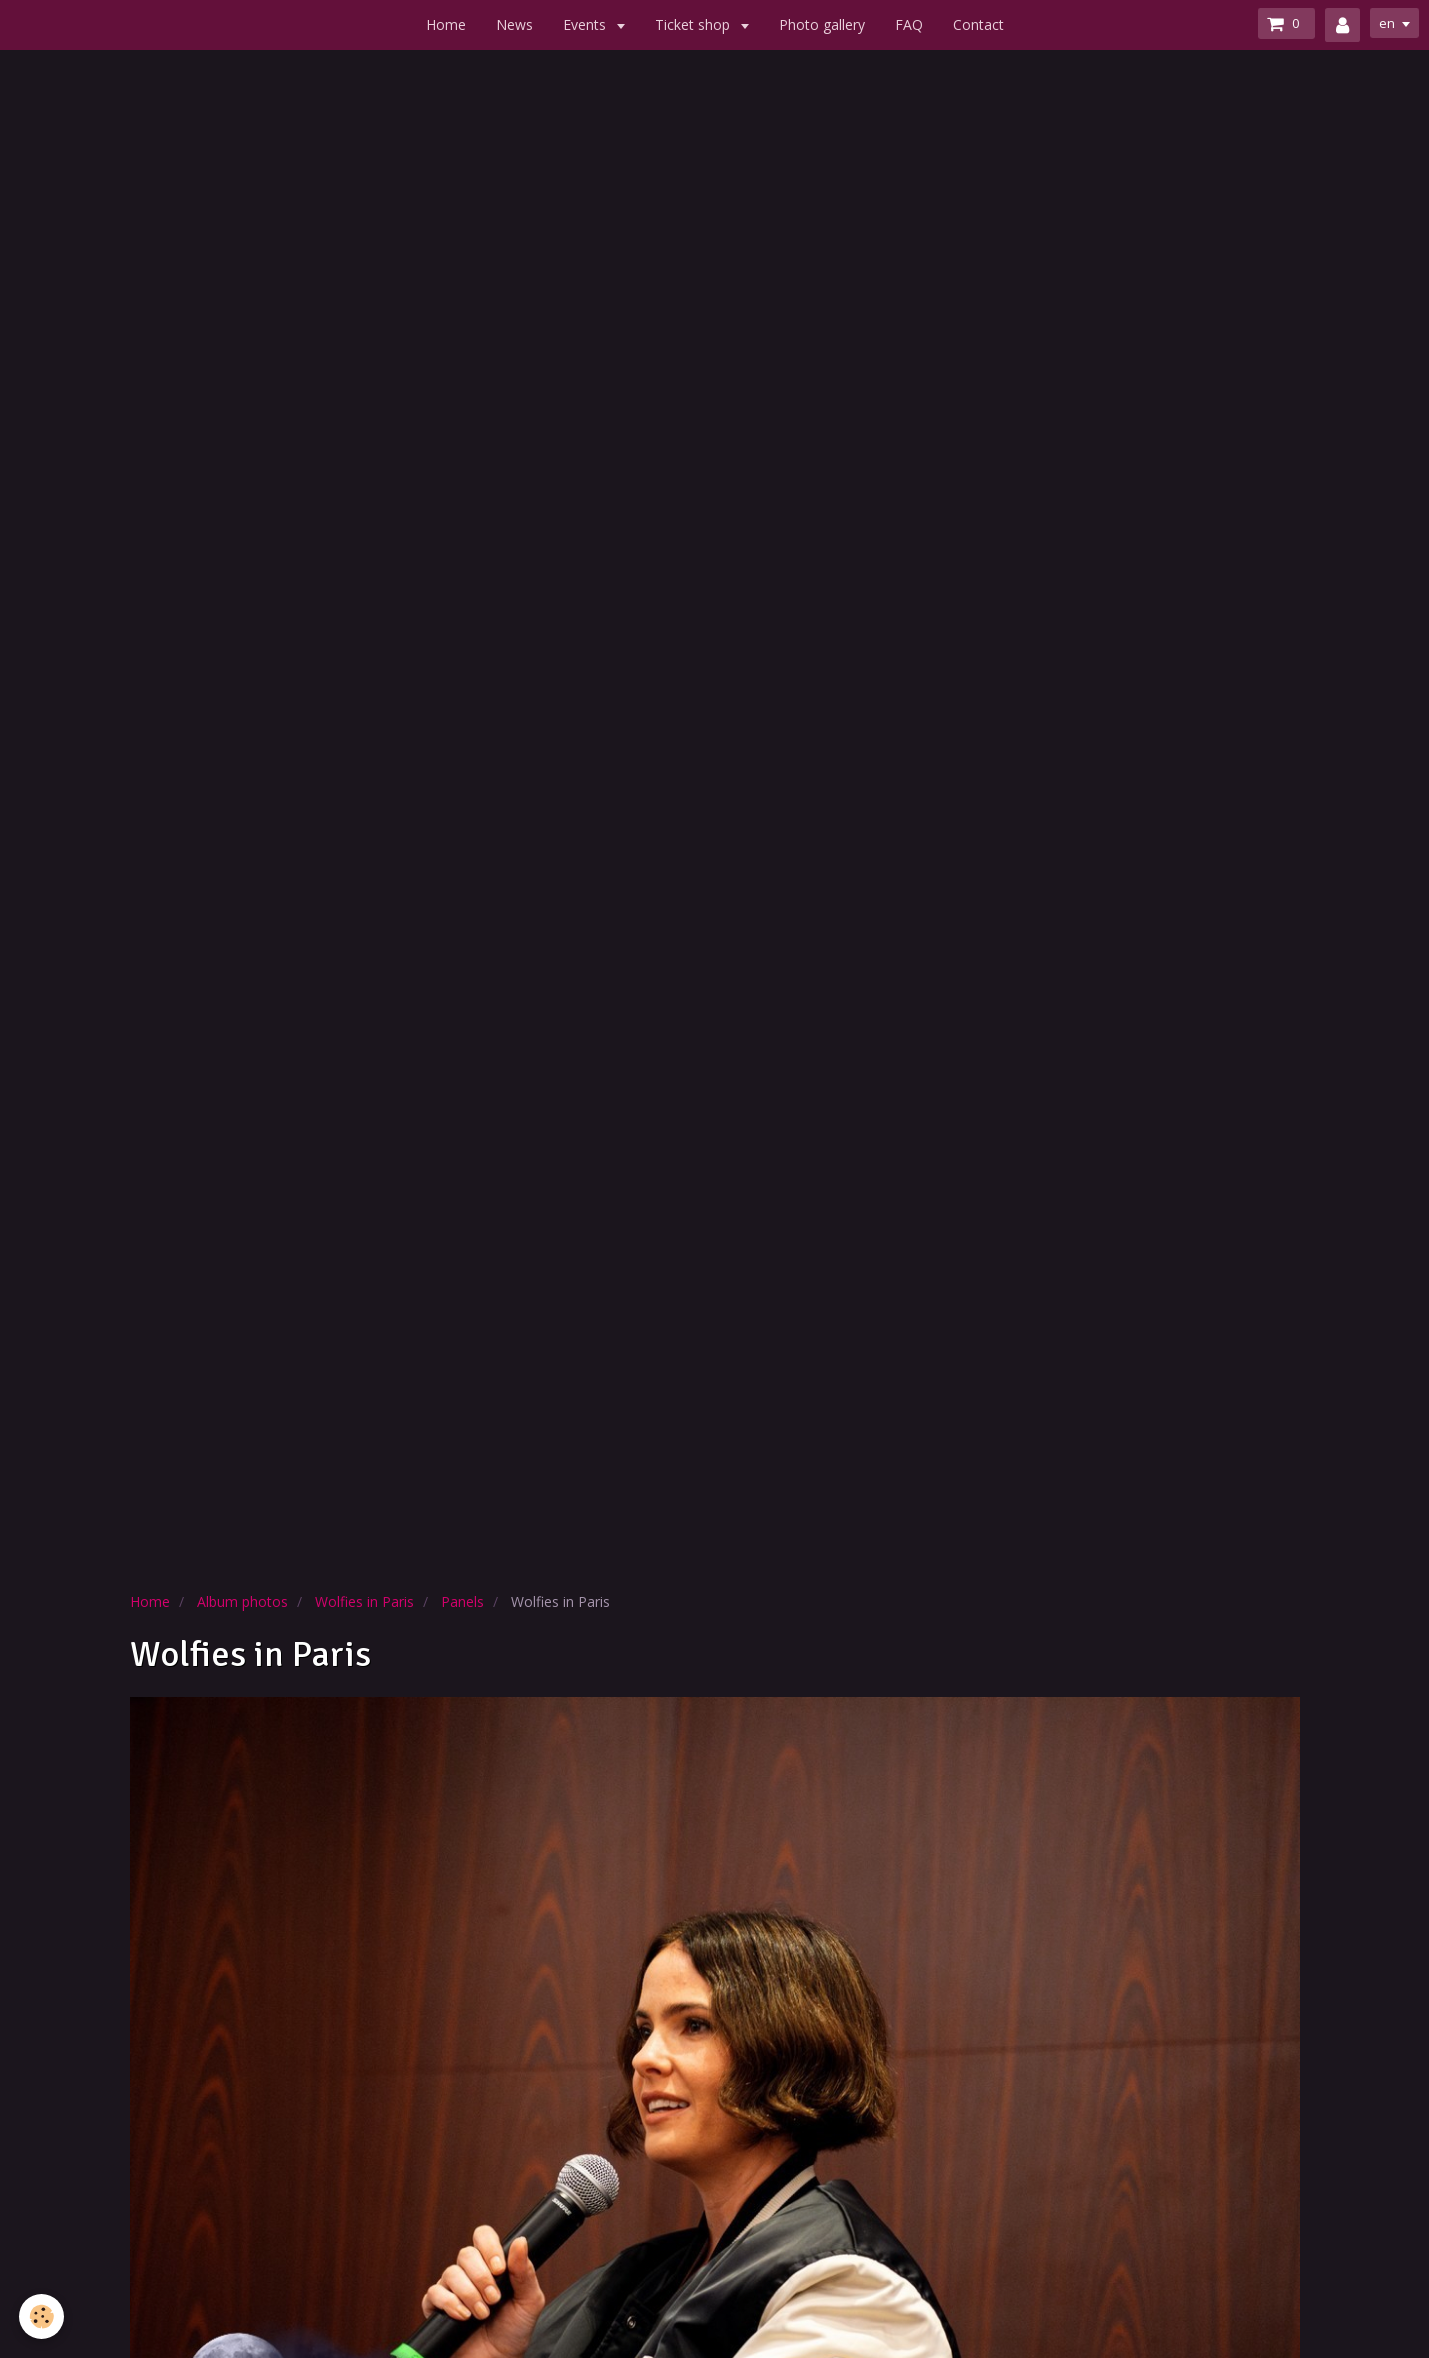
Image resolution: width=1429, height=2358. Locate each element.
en (1385, 23)
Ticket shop (694, 24)
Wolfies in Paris (364, 1601)
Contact (978, 24)
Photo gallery (822, 24)
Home (446, 24)
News (514, 24)
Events (586, 24)
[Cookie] (42, 2316)
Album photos (242, 1601)
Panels (462, 1601)
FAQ (909, 24)
